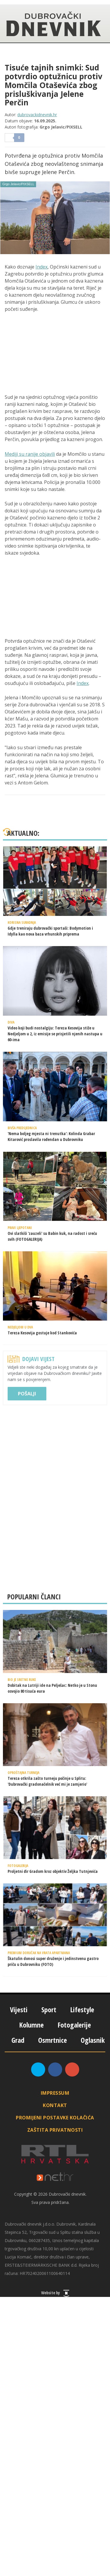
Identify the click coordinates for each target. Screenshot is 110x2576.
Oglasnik (93, 2040)
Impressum (55, 2093)
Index (41, 267)
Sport (48, 2009)
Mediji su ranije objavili (30, 454)
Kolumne (31, 2025)
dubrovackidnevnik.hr (37, 114)
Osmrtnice (52, 2040)
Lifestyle (82, 2009)
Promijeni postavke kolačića (55, 2117)
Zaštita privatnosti (55, 2130)
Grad (17, 2040)
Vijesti (19, 2009)
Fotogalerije (74, 2025)
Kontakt (55, 2105)
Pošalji (27, 1393)
